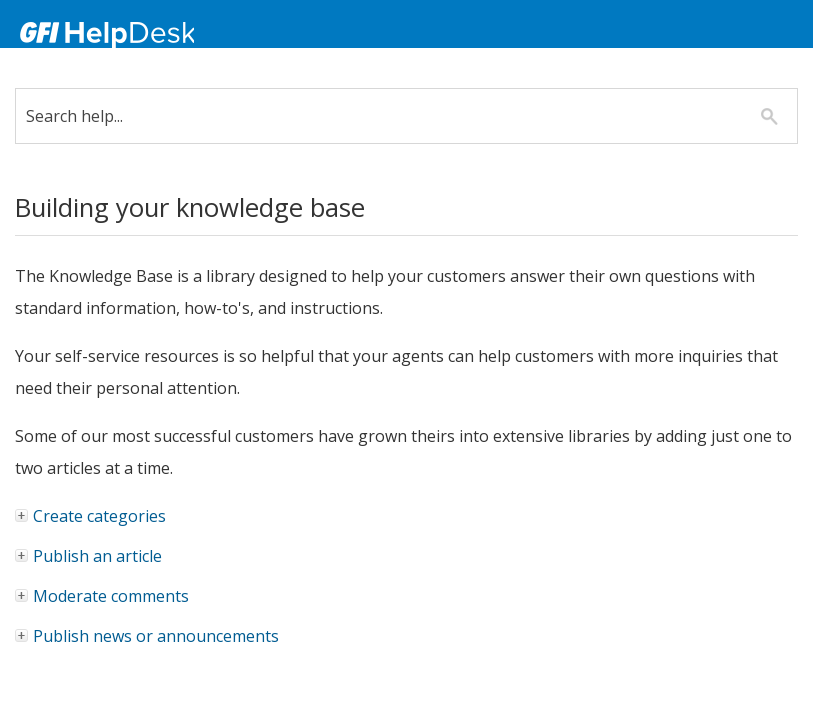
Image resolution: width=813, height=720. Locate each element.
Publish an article (89, 556)
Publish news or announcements (148, 636)
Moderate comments (103, 596)
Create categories (91, 516)
